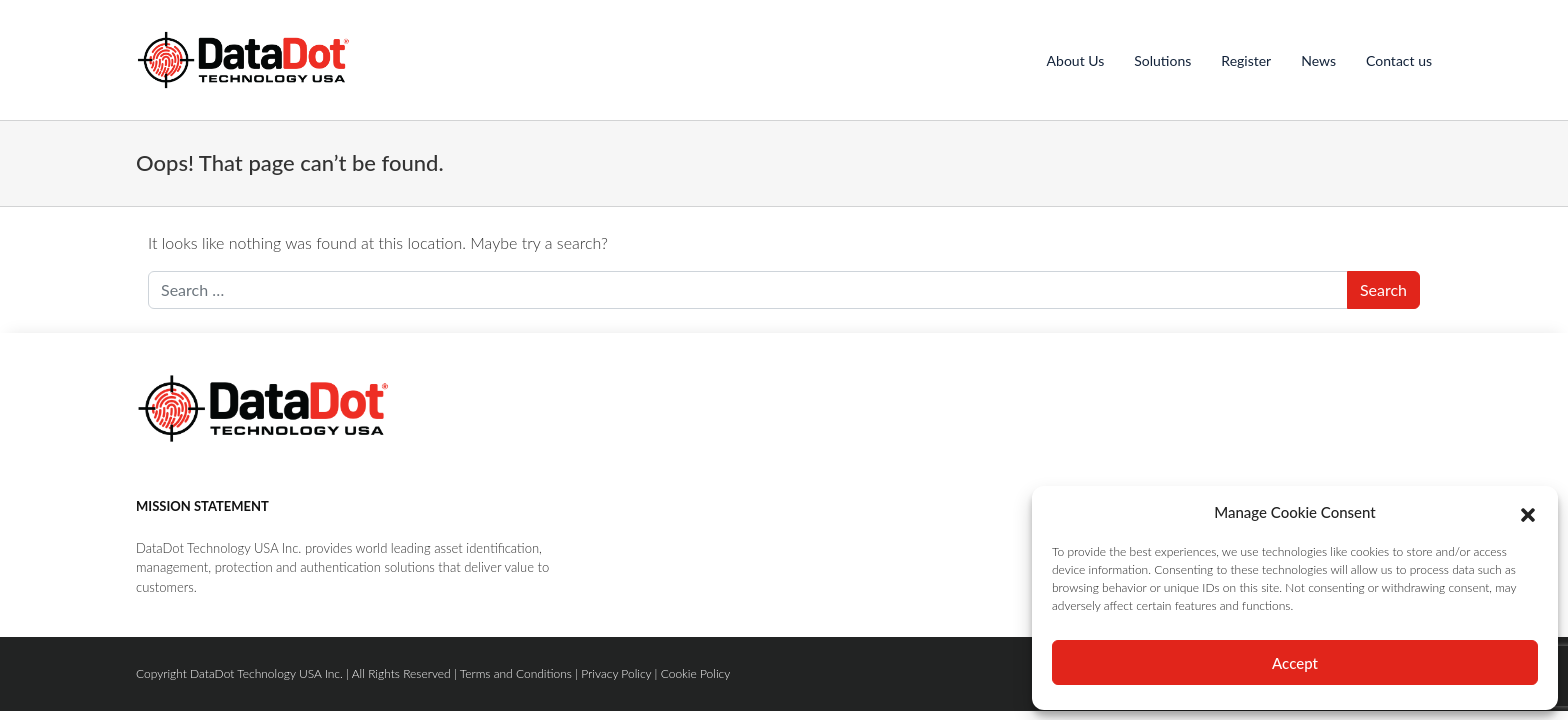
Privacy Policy (616, 673)
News (1318, 60)
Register (1246, 60)
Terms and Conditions (516, 673)
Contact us (1399, 60)
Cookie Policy (696, 673)
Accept (1295, 663)
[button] (1528, 512)
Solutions (1162, 60)
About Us (1076, 60)
